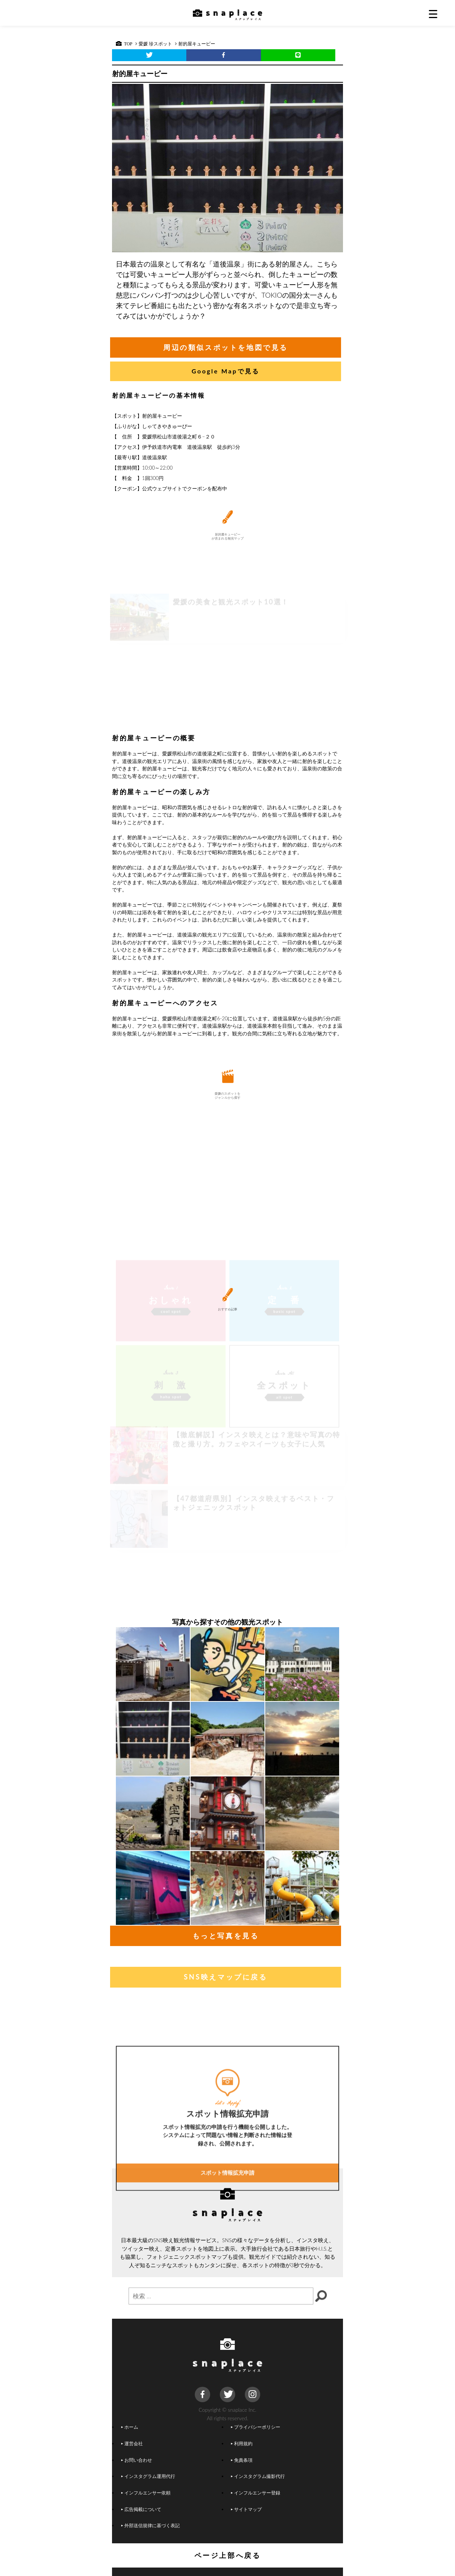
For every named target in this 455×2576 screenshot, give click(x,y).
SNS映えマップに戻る (225, 1977)
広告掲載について (141, 2509)
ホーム (129, 2426)
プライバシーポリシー (255, 2426)
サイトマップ (246, 2509)
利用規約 (242, 2443)
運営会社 (132, 2443)
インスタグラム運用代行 (148, 2476)
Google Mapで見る (225, 371)
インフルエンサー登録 (255, 2492)
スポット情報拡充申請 (227, 2243)
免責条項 (242, 2460)
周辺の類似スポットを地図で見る (225, 347)
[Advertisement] (227, 669)
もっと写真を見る (225, 1935)
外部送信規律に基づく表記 (150, 2525)
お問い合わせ (136, 2460)
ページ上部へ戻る (227, 2555)
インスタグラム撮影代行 (258, 2476)
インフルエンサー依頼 (146, 2492)
